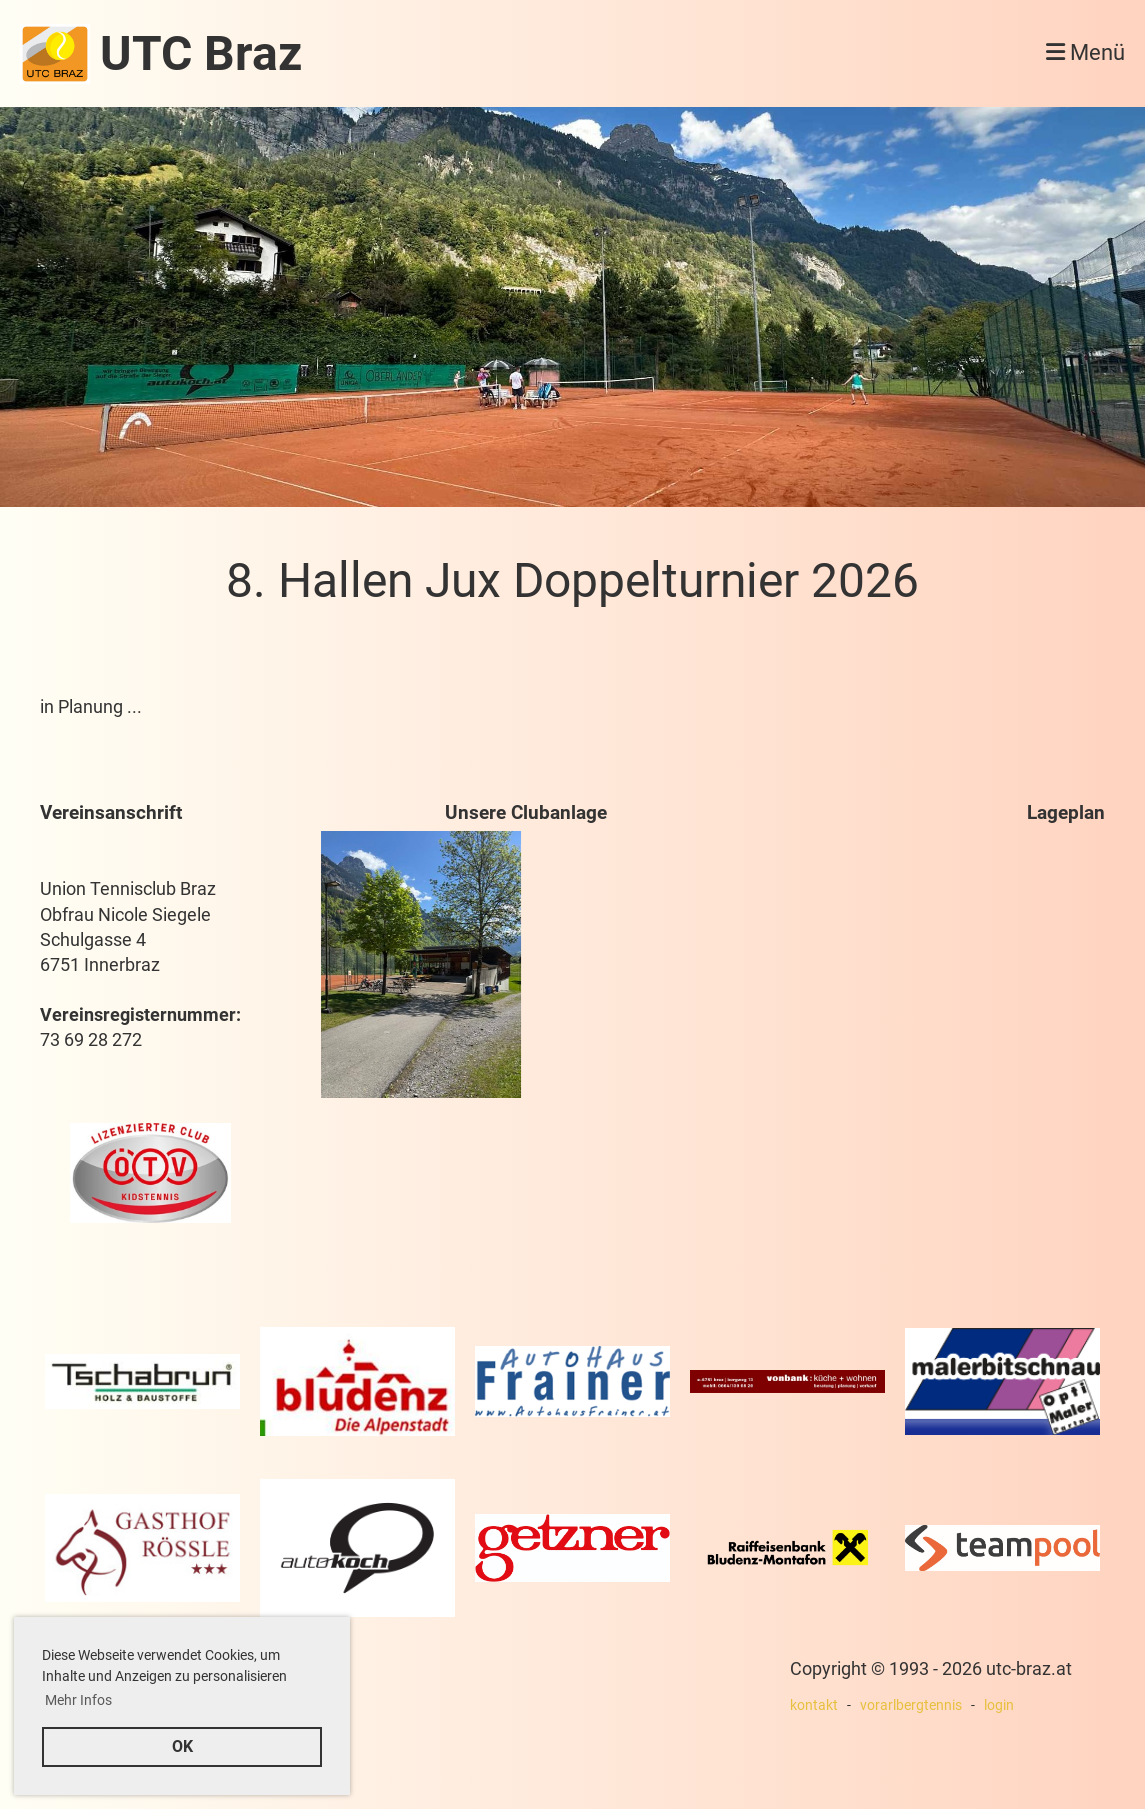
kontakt (814, 1705)
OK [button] (182, 1746)
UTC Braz (201, 53)
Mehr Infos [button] (78, 1700)
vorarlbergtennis (911, 1705)
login (999, 1705)
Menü (1085, 52)
